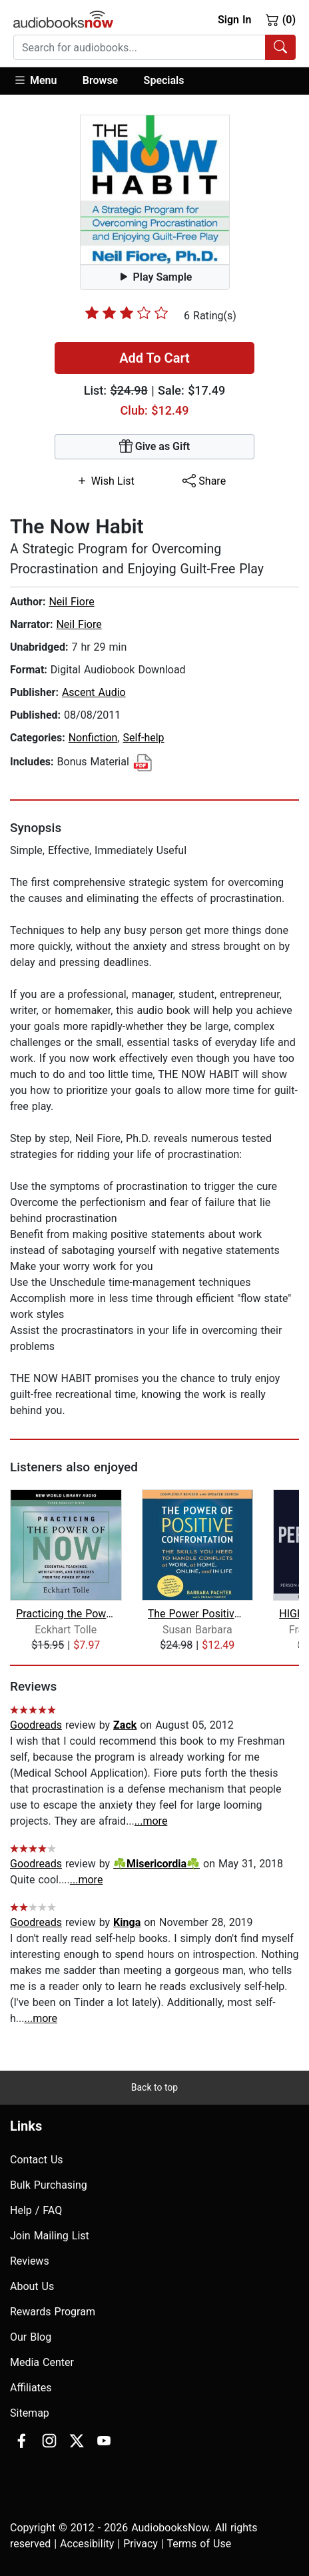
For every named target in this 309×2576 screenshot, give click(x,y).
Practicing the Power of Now (65, 1613)
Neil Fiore (71, 601)
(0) (281, 19)
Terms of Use (198, 2543)
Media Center (42, 2362)
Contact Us (36, 2159)
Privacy (140, 2543)
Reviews (29, 2261)
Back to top (154, 2087)
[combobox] (154, 47)
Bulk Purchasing (48, 2185)
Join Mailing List (49, 2235)
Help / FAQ (36, 2210)
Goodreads (36, 1725)
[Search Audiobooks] (280, 47)
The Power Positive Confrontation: (197, 1613)
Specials (164, 80)
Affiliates (31, 2387)
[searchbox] (139, 47)
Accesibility (87, 2543)
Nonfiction (93, 737)
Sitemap (29, 2413)
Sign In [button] (234, 19)
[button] (41, 81)
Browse (100, 80)
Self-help (143, 737)
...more (151, 1821)
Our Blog (30, 2337)
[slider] (126, 313)
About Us (32, 2286)
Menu (35, 80)
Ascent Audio (94, 692)
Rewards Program (52, 2311)
